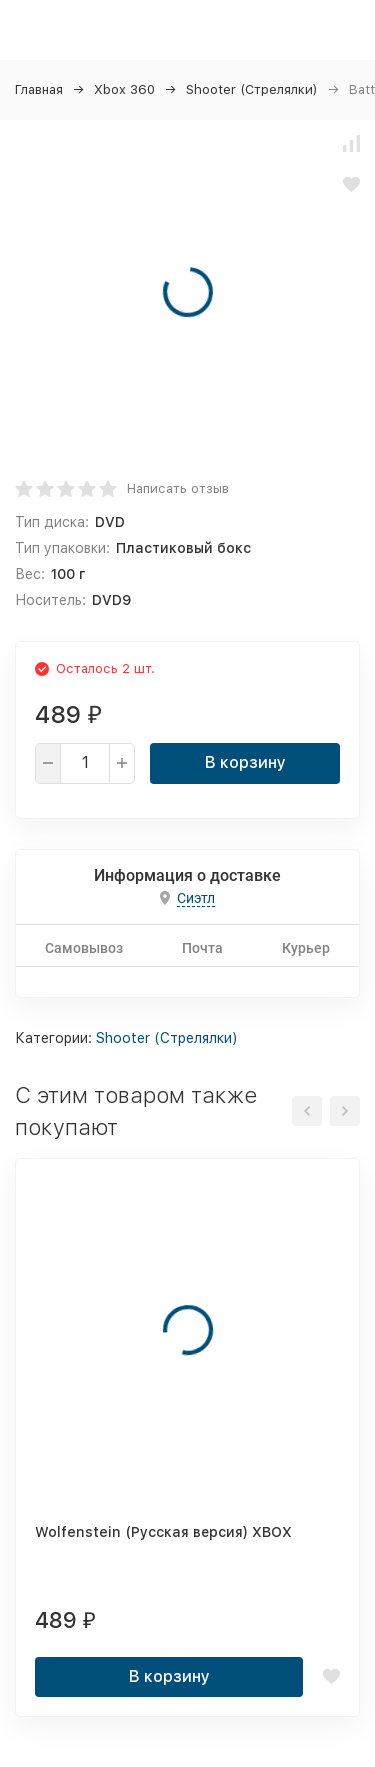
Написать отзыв (178, 488)
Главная (39, 89)
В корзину (245, 762)
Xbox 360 (124, 89)
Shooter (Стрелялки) (252, 89)
